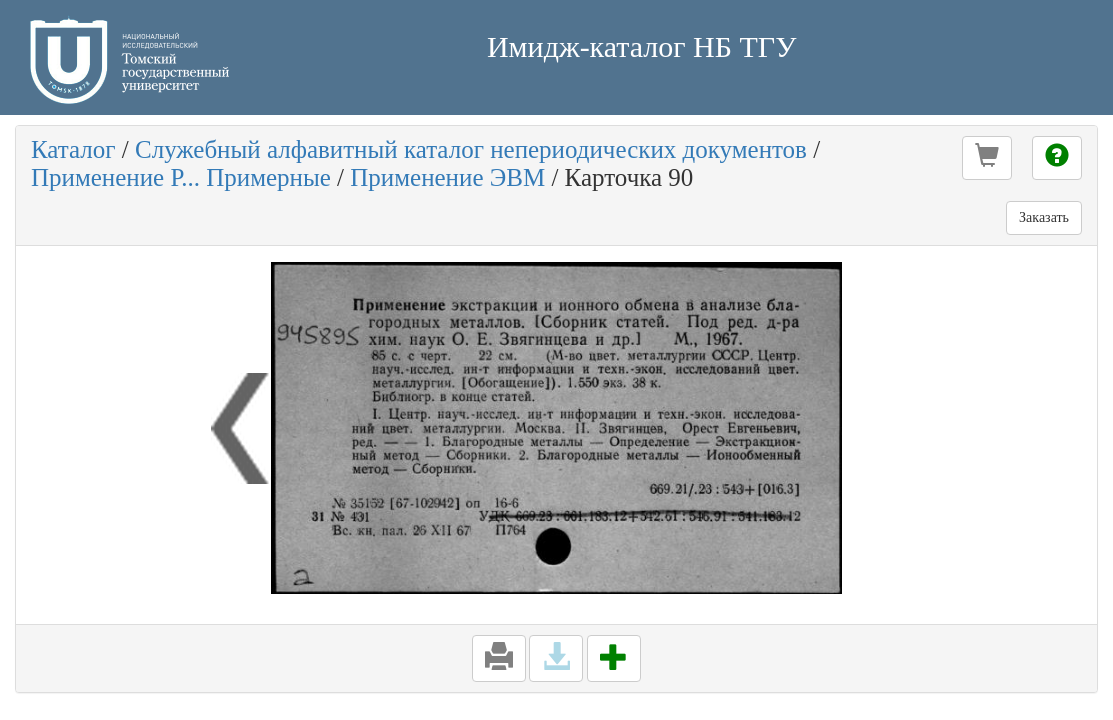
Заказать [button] (1044, 217)
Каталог (73, 149)
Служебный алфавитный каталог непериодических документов (471, 149)
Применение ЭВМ (447, 177)
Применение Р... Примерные (181, 177)
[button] (987, 158)
